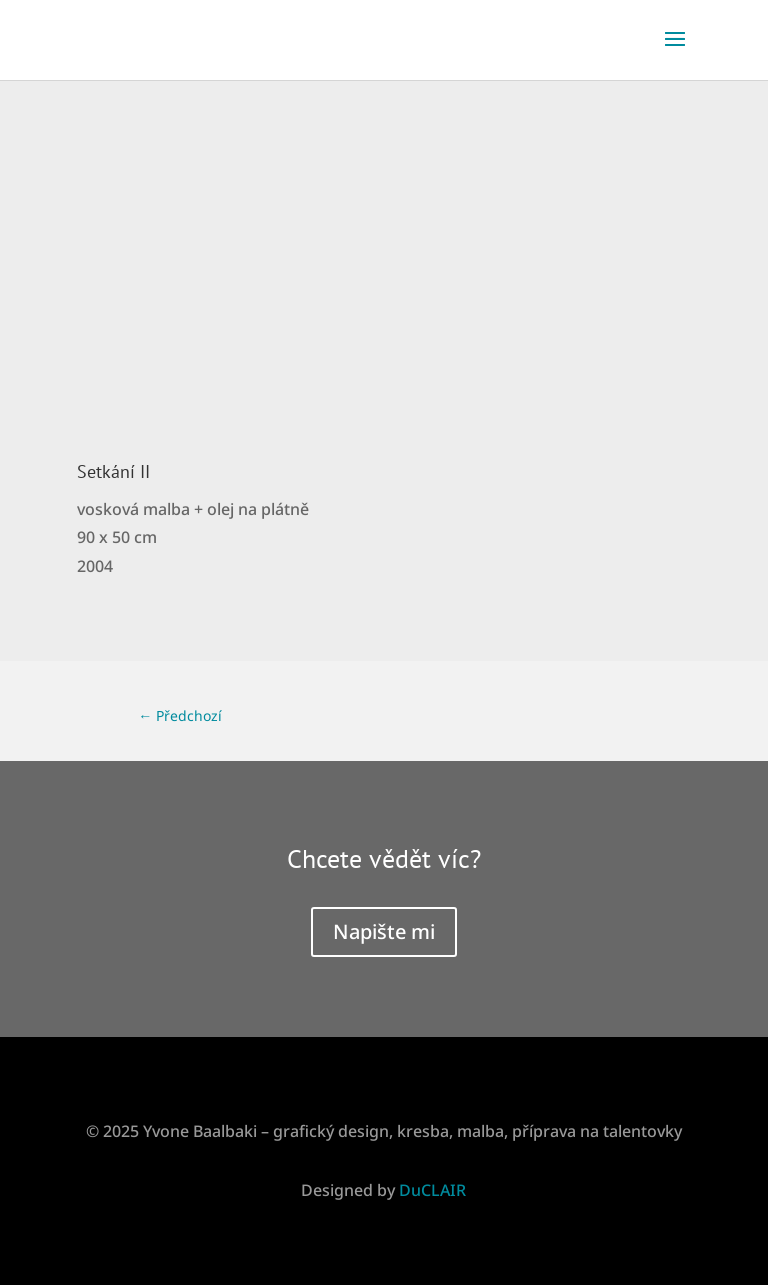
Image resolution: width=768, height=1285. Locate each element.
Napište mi (384, 931)
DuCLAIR (432, 1190)
